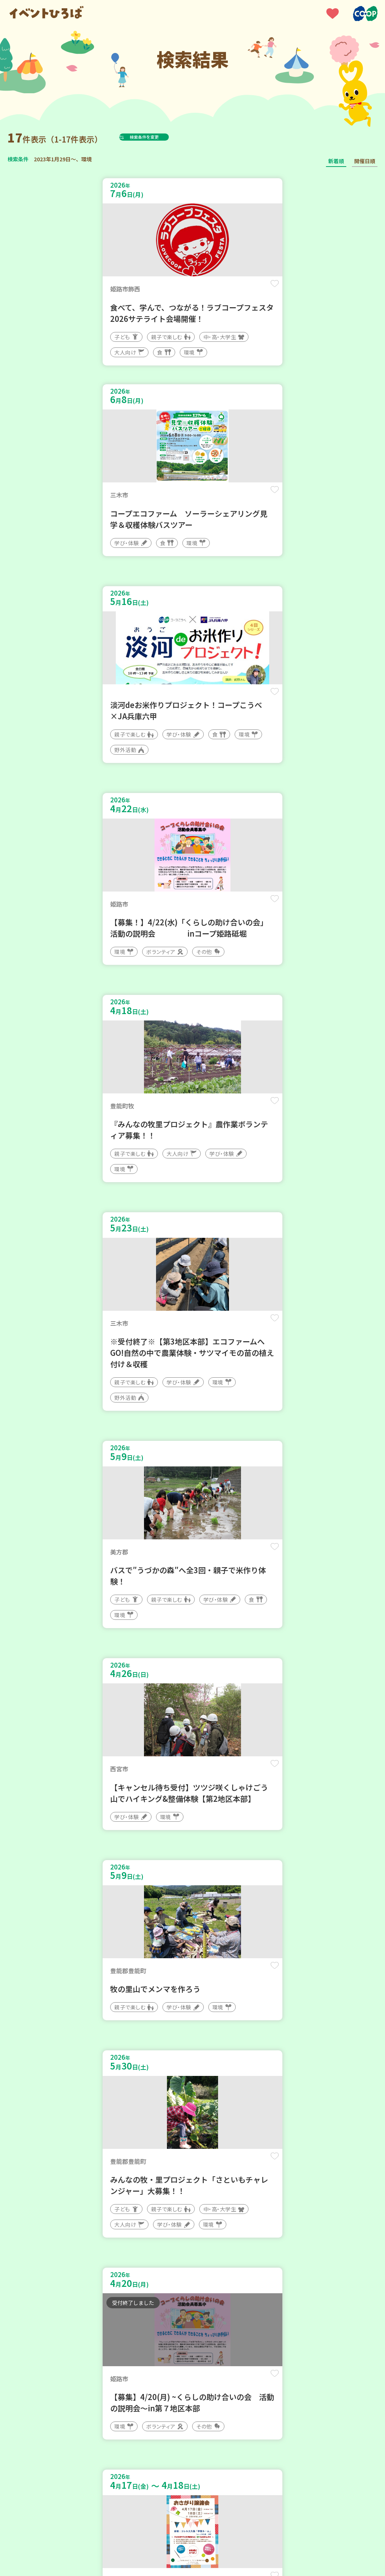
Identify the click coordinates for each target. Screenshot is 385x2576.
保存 (170, 290)
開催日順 (364, 161)
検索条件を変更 (163, 136)
